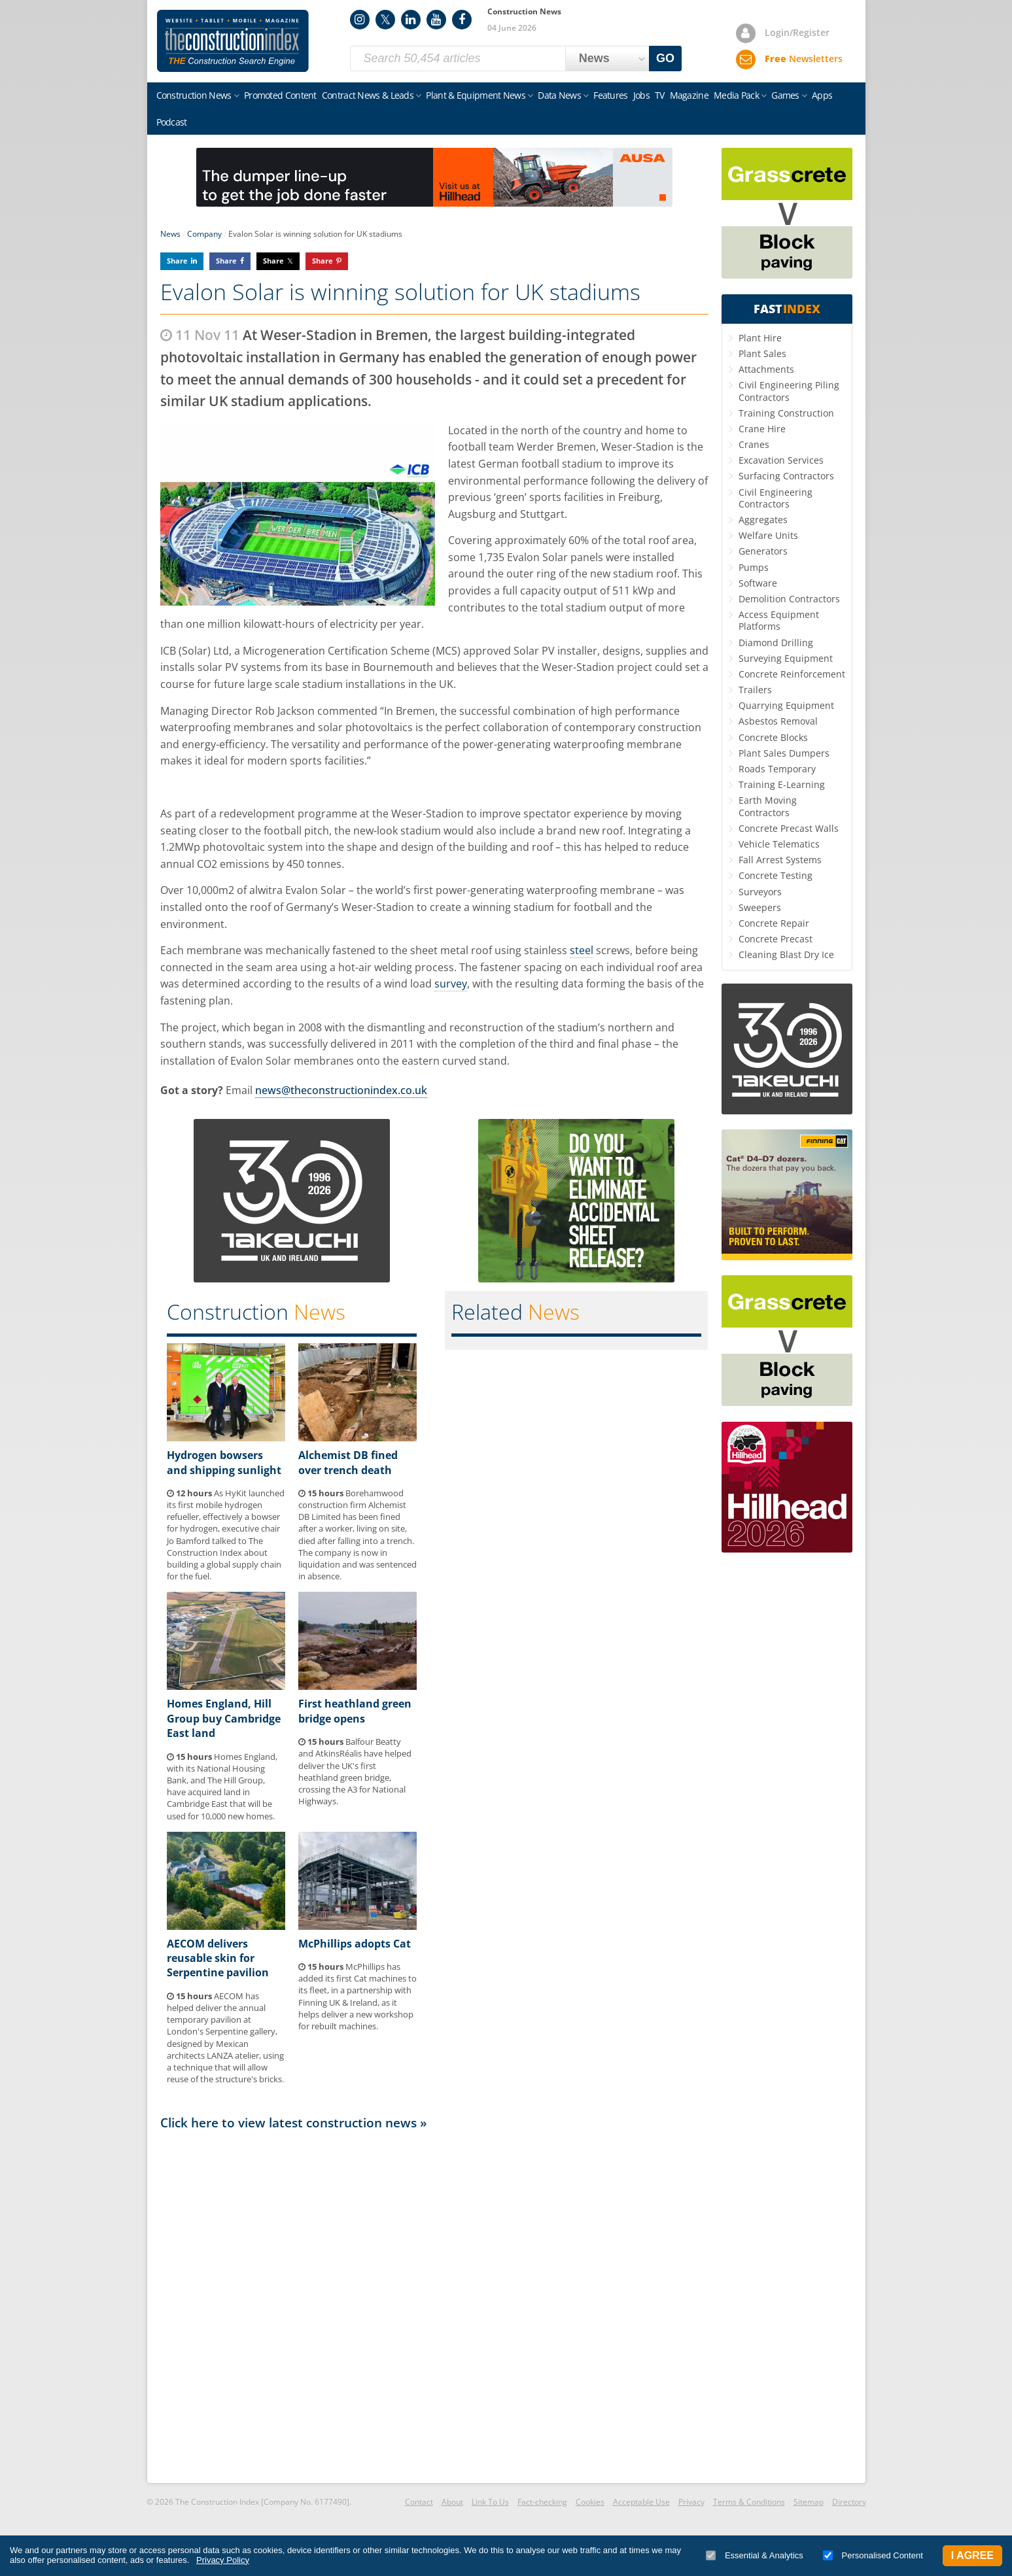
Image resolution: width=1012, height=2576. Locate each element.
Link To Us (490, 2501)
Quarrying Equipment (786, 705)
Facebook (462, 19)
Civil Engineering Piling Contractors (789, 391)
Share (177, 261)
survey (450, 983)
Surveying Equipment (786, 658)
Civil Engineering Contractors (775, 498)
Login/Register (797, 32)
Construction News (194, 95)
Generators (763, 551)
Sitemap (809, 2501)
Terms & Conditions (749, 2501)
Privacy (691, 2501)
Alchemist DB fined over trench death (348, 1462)
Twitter (385, 19)
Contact (419, 2501)
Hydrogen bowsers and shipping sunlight (224, 1462)
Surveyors (760, 891)
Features (610, 95)
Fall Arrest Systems (780, 859)
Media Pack (736, 95)
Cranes (754, 444)
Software (758, 583)
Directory (849, 2501)
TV (660, 95)
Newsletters (804, 58)
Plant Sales (762, 353)
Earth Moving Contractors (768, 806)
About (452, 2501)
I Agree (972, 2555)
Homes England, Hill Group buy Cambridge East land (224, 1718)
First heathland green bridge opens (354, 1710)
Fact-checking (542, 2501)
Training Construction (786, 413)
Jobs (641, 95)
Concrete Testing (775, 875)
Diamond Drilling (776, 642)
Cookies (590, 2501)
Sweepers (760, 907)
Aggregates (763, 519)
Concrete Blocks (773, 737)
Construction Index (233, 41)
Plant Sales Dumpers (784, 753)
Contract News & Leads (367, 95)
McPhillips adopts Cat (354, 1943)
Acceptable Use (641, 2501)
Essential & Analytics (754, 2555)
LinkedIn (411, 19)
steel (581, 950)
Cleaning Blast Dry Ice (786, 954)
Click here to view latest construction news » (293, 2122)
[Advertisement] (434, 2306)
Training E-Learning (782, 784)
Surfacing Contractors (786, 476)
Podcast (171, 122)
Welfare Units (768, 535)
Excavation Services (781, 460)
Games (785, 95)
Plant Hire (760, 338)
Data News (559, 95)
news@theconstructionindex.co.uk (341, 1090)
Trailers (755, 689)
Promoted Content (280, 95)
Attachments (766, 369)
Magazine (689, 95)
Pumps (754, 567)
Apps (822, 95)
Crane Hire (762, 428)
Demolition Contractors (789, 598)
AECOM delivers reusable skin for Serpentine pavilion (218, 1958)
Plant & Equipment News (475, 95)
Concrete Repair (774, 923)
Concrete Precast (775, 939)
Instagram (360, 19)
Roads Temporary (777, 769)
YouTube (436, 19)
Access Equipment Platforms (779, 620)
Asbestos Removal (778, 721)
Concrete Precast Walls (789, 828)
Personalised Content (873, 2555)
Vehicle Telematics (779, 844)
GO (665, 58)
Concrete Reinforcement (792, 674)
